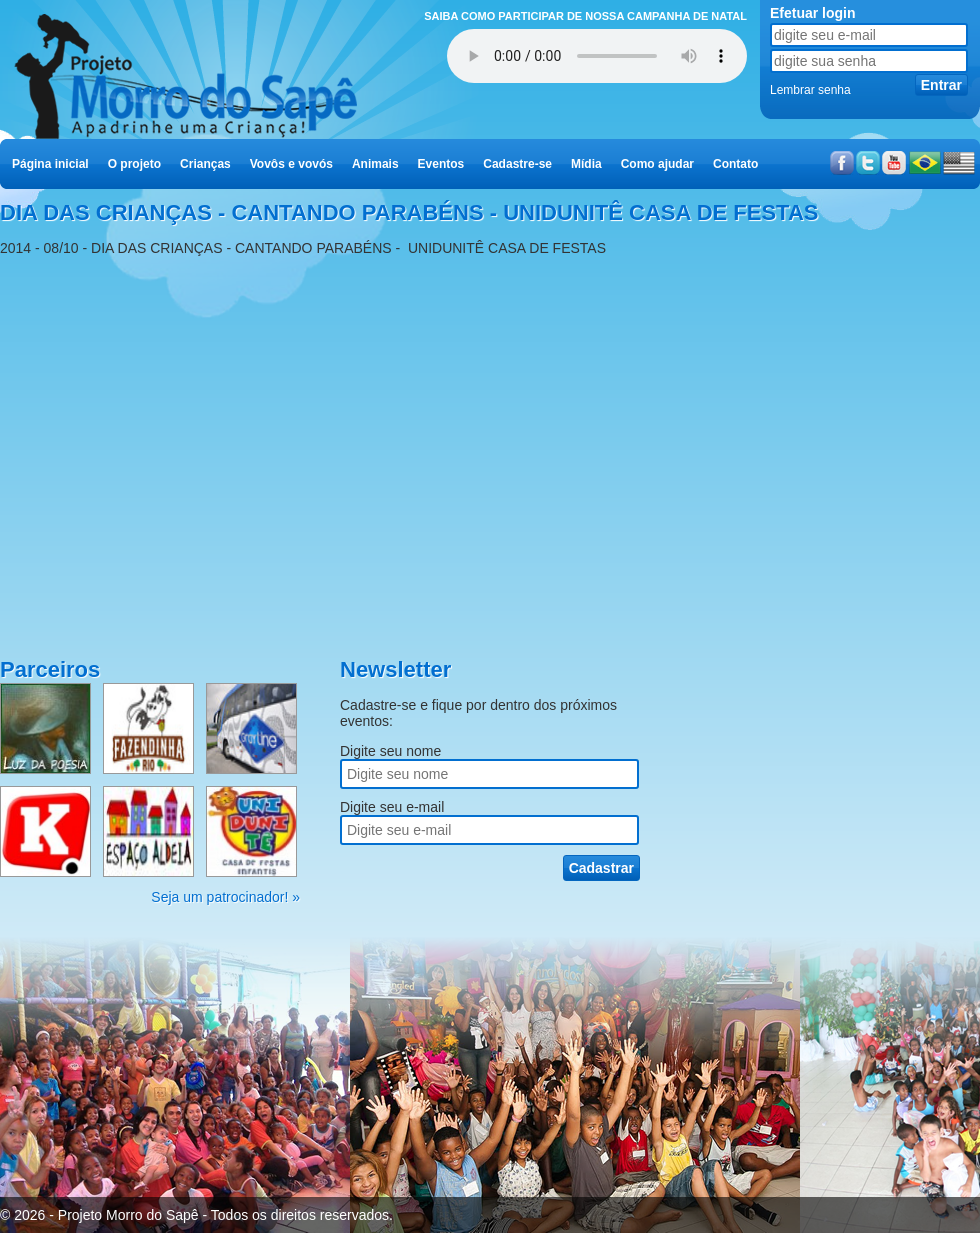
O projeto (134, 164)
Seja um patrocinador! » (225, 897)
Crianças (205, 164)
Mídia (586, 164)
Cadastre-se (517, 164)
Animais (375, 164)
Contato (735, 164)
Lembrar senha (810, 90)
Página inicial (50, 164)
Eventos (441, 164)
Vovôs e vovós (291, 164)
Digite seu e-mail (392, 807)
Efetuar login (813, 13)
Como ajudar (657, 164)
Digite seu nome (390, 751)
